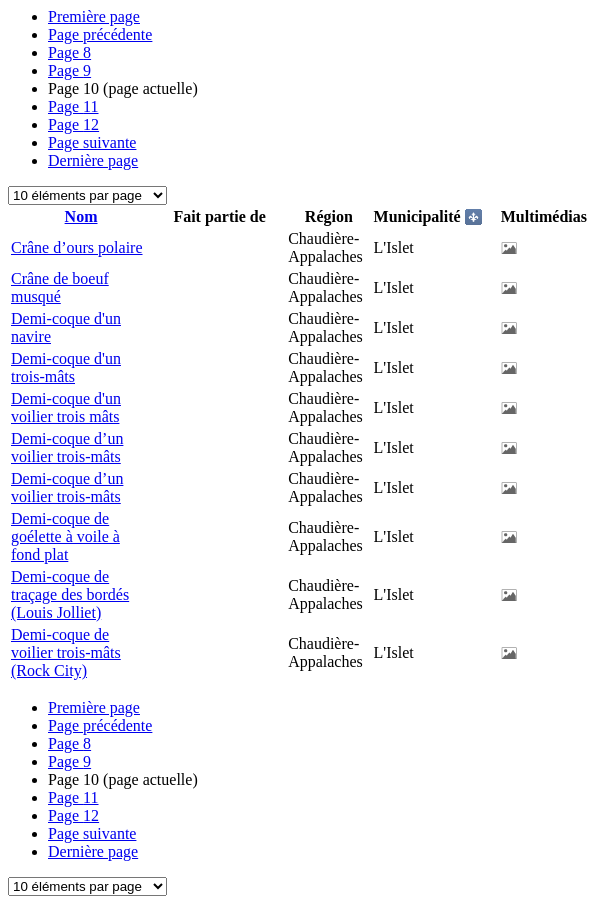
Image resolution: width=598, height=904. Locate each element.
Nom (81, 216)
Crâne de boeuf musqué (60, 287)
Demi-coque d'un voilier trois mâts (66, 407)
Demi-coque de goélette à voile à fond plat (65, 536)
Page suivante (92, 142)
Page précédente (100, 34)
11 (73, 106)
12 (73, 124)
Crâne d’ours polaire (77, 247)
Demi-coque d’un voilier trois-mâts (67, 447)
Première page (94, 16)
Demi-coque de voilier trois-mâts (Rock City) (66, 652)
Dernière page (93, 160)
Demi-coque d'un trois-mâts (66, 367)
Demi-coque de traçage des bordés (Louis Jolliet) (70, 594)
